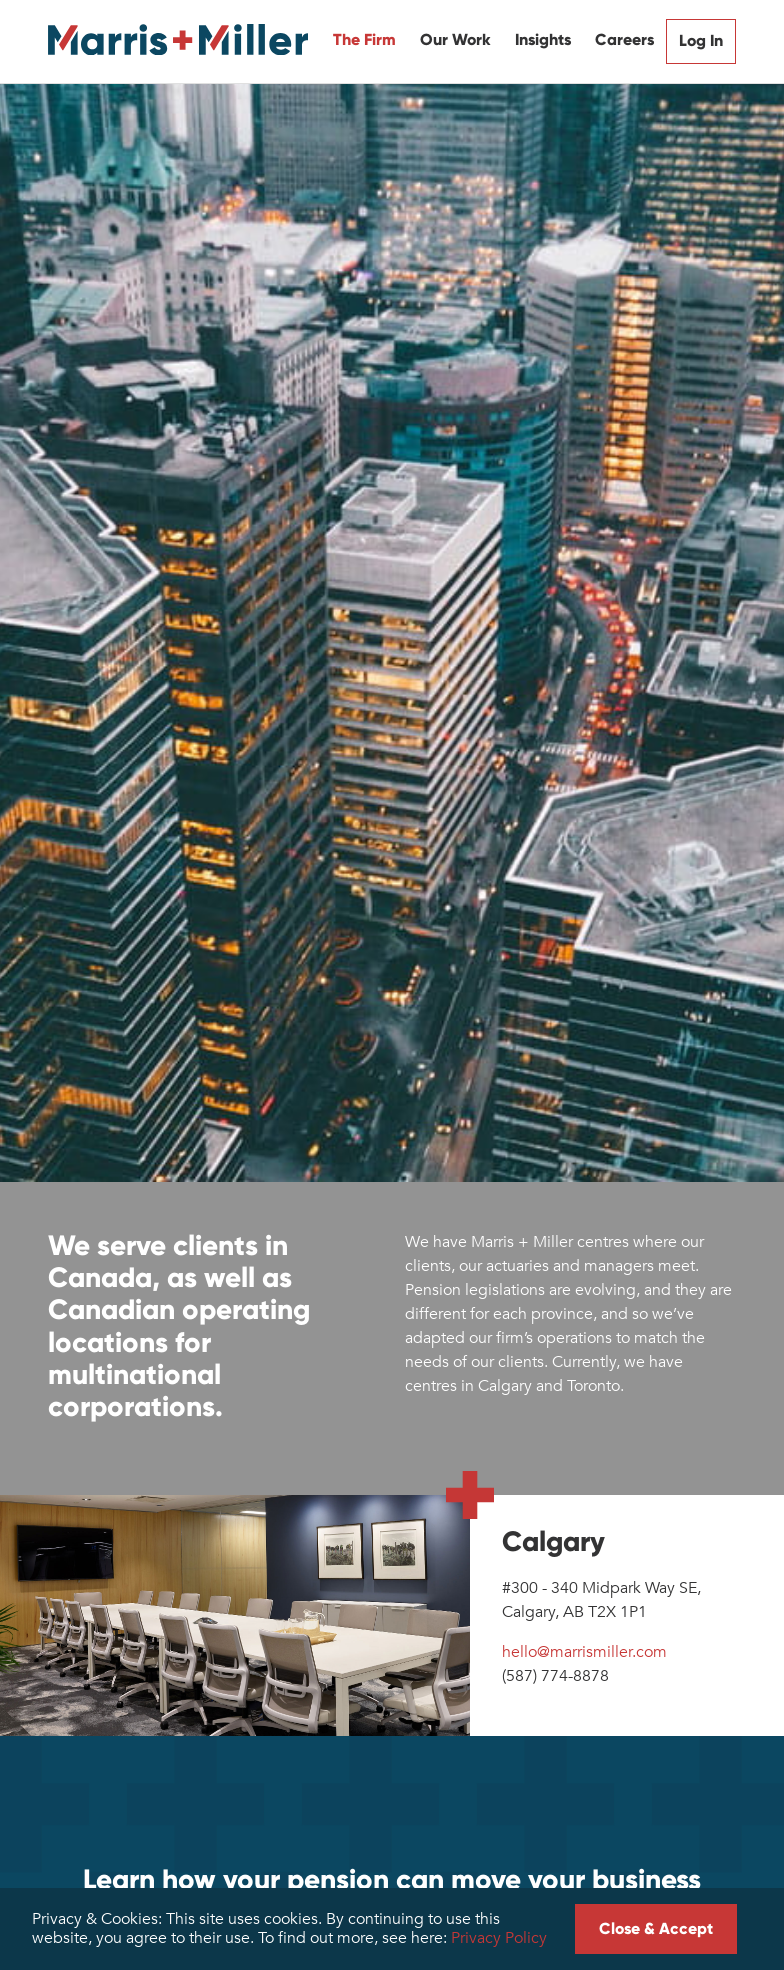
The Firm (364, 39)
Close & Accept (656, 1928)
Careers (624, 39)
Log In (701, 40)
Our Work (455, 39)
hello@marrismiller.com (584, 1652)
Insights (543, 39)
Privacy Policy (499, 1938)
